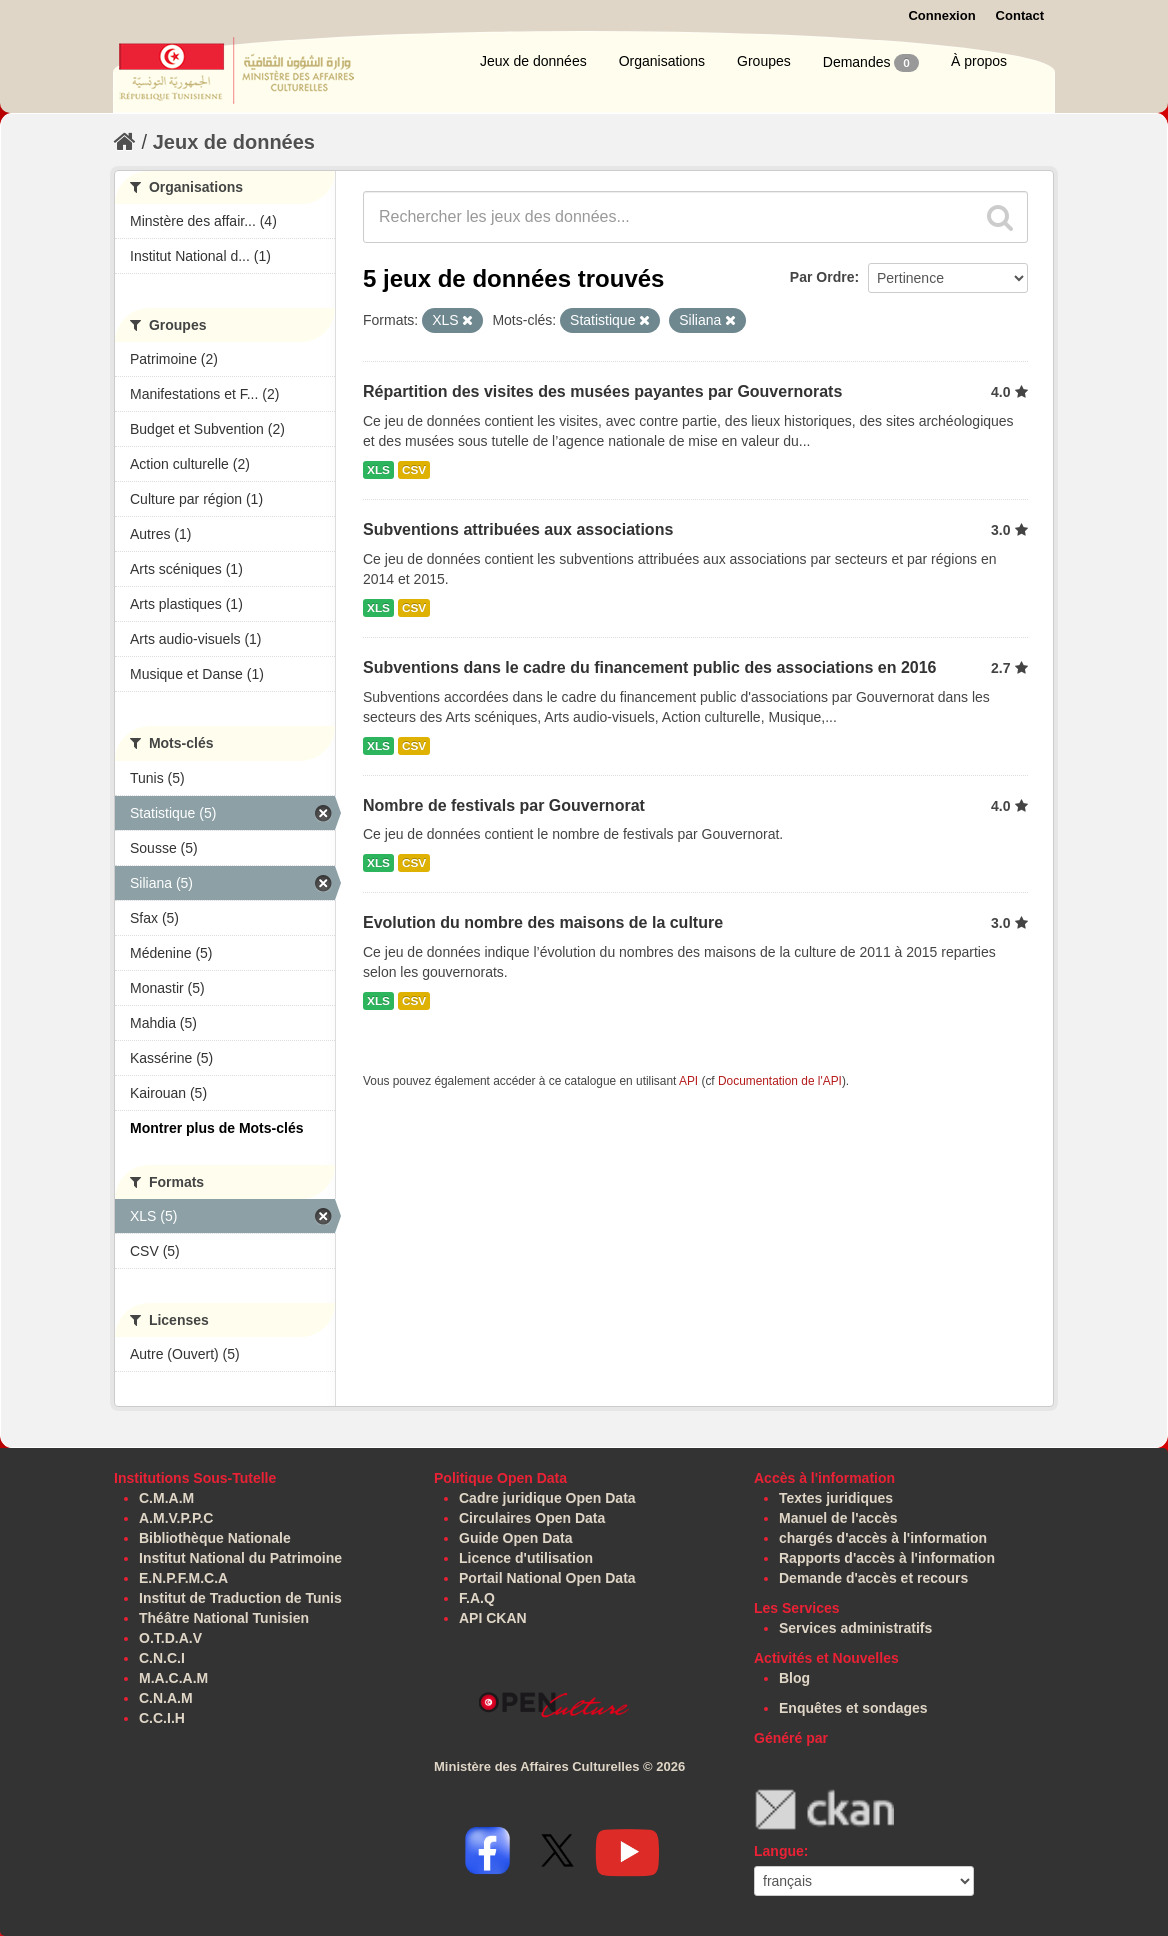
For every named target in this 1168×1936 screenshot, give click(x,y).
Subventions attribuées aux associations (518, 529)
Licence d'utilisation (526, 1558)
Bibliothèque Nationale (215, 1538)
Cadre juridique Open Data (547, 1498)
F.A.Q (477, 1598)
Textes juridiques (836, 1498)
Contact (1020, 15)
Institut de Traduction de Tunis (240, 1598)
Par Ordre (822, 277)
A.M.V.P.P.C (176, 1518)
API (688, 1081)
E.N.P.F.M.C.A (183, 1578)
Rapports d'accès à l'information (887, 1558)
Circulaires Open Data (532, 1518)
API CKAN (493, 1618)
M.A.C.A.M (173, 1678)
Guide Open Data (516, 1538)
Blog (794, 1678)
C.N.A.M (166, 1698)
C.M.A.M (166, 1498)
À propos (979, 61)
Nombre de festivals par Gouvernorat (504, 805)
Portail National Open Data (547, 1578)
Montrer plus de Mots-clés (216, 1128)
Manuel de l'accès (838, 1518)
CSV (414, 470)
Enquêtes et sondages (853, 1708)
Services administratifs (855, 1628)
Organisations (662, 61)
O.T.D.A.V (170, 1638)
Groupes (764, 61)
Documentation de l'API (780, 1081)
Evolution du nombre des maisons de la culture (543, 922)
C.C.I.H (162, 1718)
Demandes (871, 63)
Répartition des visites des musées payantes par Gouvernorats (602, 391)
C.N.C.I (162, 1658)
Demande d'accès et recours (873, 1578)
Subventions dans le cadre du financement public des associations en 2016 (650, 667)
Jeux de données (533, 61)
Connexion (941, 15)
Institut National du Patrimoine (240, 1558)
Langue (779, 1851)
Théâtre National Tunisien (224, 1618)
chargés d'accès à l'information (883, 1538)
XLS (378, 470)
